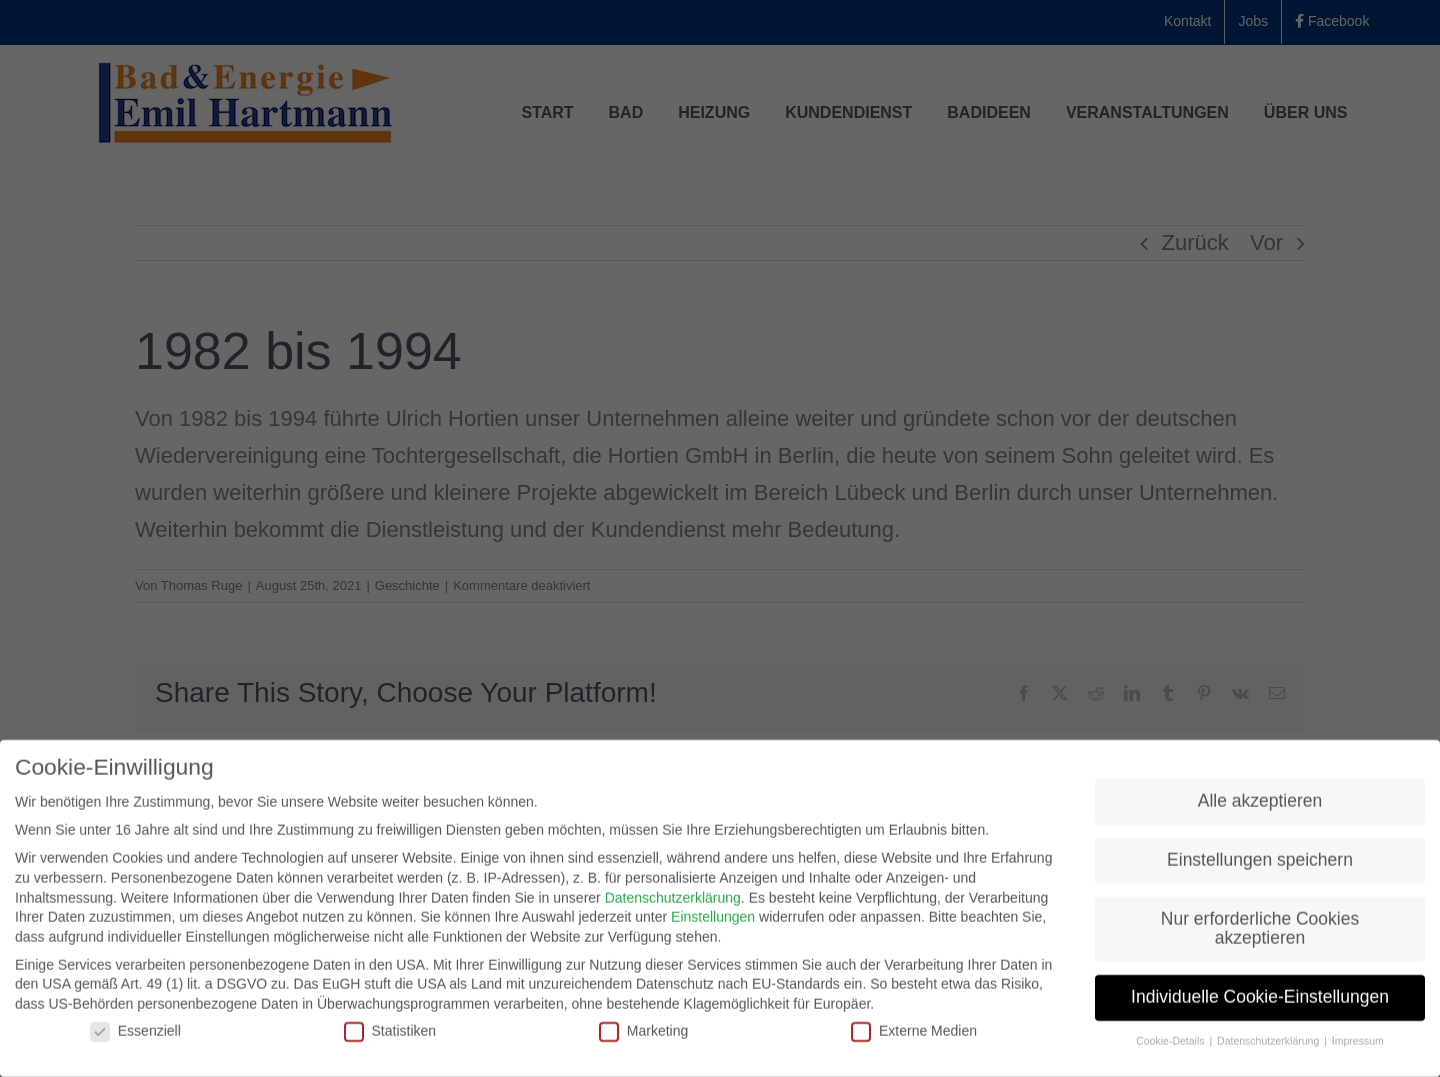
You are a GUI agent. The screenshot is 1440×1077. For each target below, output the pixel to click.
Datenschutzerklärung (673, 902)
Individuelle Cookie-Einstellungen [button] (1260, 1002)
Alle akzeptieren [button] (1260, 805)
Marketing (643, 1035)
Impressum (1358, 1046)
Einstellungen (713, 922)
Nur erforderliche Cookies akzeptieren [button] (1260, 933)
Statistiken (390, 1035)
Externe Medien (914, 1035)
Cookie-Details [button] (1171, 1046)
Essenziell (135, 1035)
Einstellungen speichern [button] (1260, 864)
